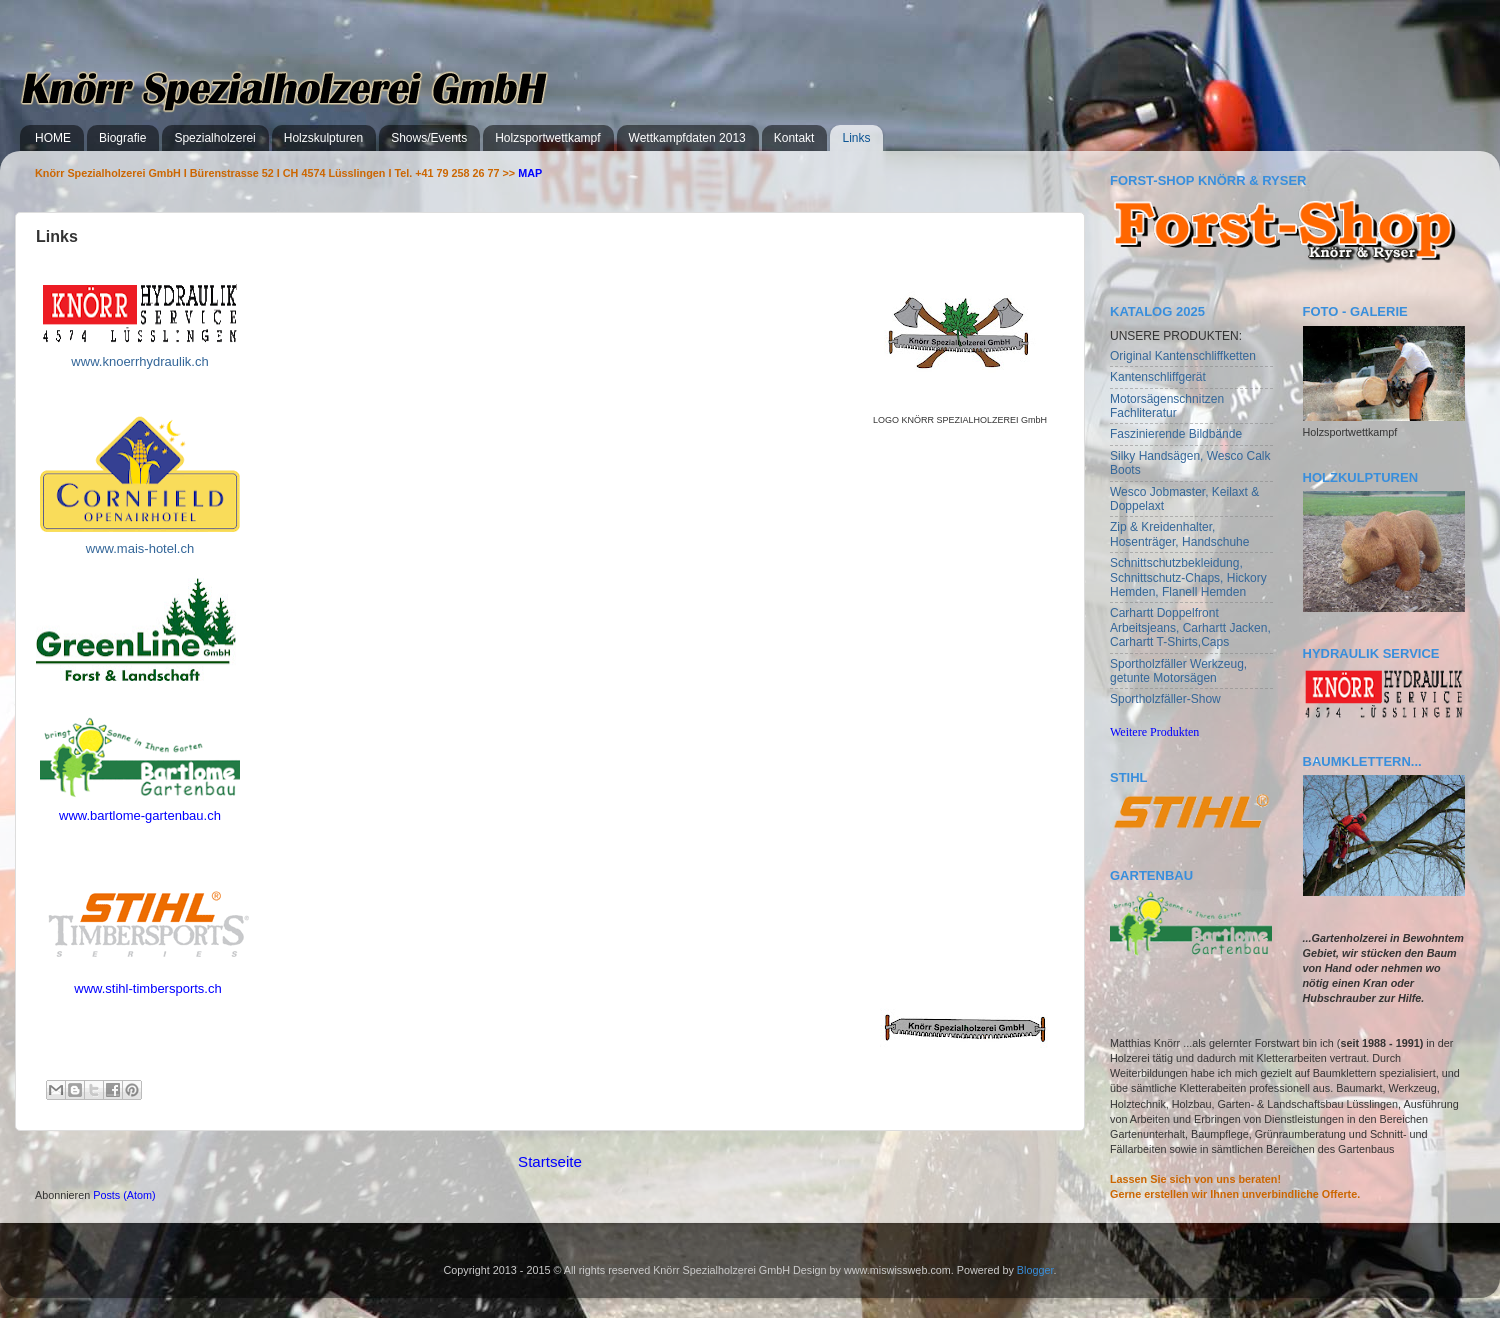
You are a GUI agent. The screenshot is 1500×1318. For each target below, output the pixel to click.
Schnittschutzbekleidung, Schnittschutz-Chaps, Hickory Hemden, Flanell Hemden (1188, 577)
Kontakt (794, 138)
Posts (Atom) (124, 1195)
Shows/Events (429, 138)
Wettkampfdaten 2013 (687, 138)
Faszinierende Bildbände (1176, 434)
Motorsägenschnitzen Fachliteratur (1167, 406)
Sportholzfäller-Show (1165, 699)
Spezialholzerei (214, 138)
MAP (530, 173)
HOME (53, 138)
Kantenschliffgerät (1158, 377)
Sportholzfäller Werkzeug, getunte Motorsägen (1178, 671)
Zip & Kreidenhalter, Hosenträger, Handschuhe (1179, 534)
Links (856, 138)
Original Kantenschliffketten (1183, 356)
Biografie (122, 138)
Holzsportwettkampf (547, 138)
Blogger (1035, 1270)
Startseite (550, 1161)
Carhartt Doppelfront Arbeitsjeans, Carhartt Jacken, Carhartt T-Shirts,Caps (1190, 627)
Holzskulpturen (323, 138)
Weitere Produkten (1154, 732)
